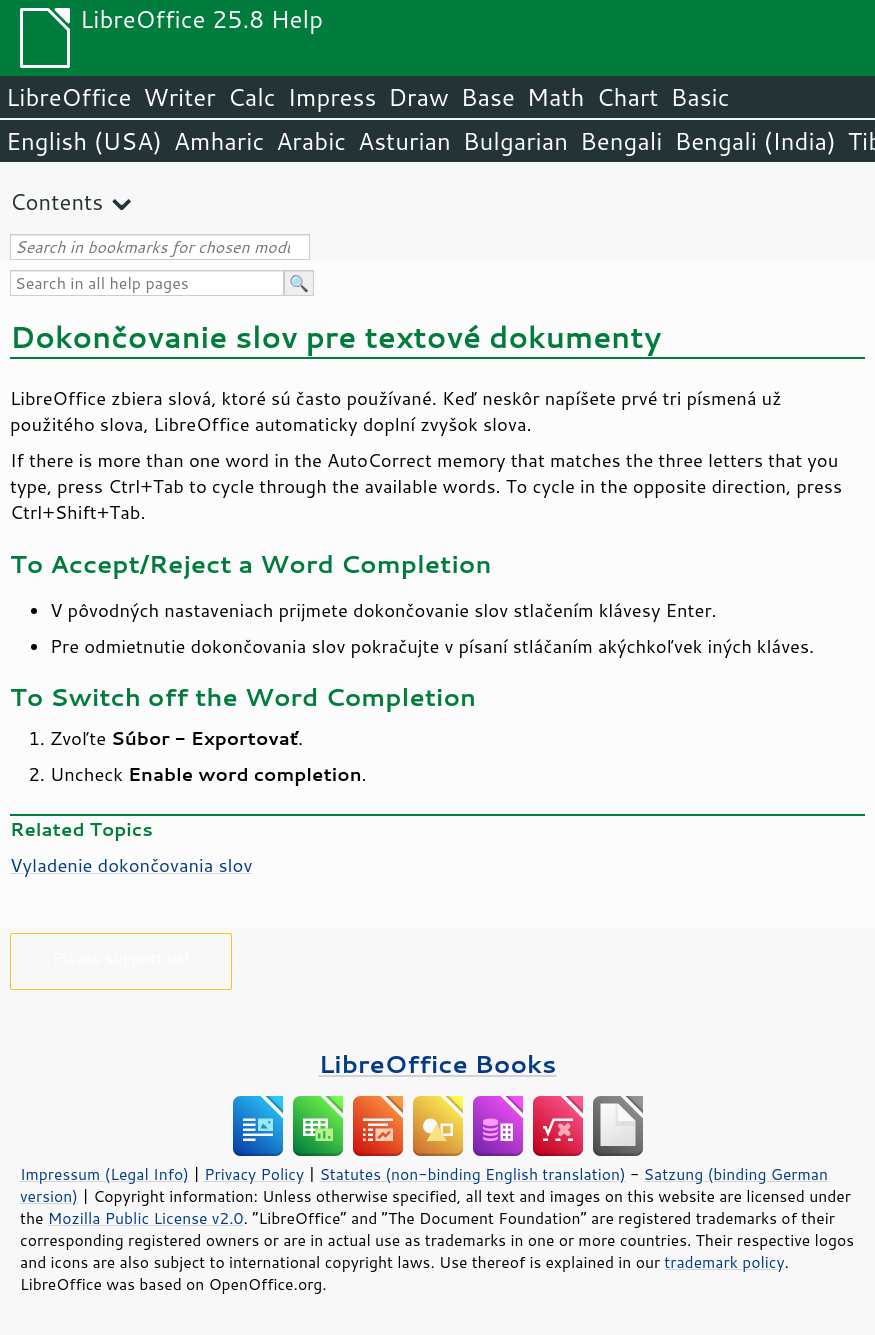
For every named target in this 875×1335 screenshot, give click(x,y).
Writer (179, 97)
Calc (252, 97)
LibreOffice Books (438, 1063)
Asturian (404, 141)
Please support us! (121, 957)
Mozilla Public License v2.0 (146, 1218)
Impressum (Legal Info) (104, 1174)
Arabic (311, 141)
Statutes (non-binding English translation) (472, 1174)
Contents (56, 201)
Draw (418, 97)
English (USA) (84, 141)
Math (556, 97)
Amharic (219, 141)
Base (488, 97)
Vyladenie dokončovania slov (131, 865)
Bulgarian (515, 141)
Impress (332, 97)
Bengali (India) (755, 141)
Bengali (621, 141)
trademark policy (724, 1262)
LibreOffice (68, 97)
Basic (699, 97)
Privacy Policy (254, 1174)
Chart (627, 97)
